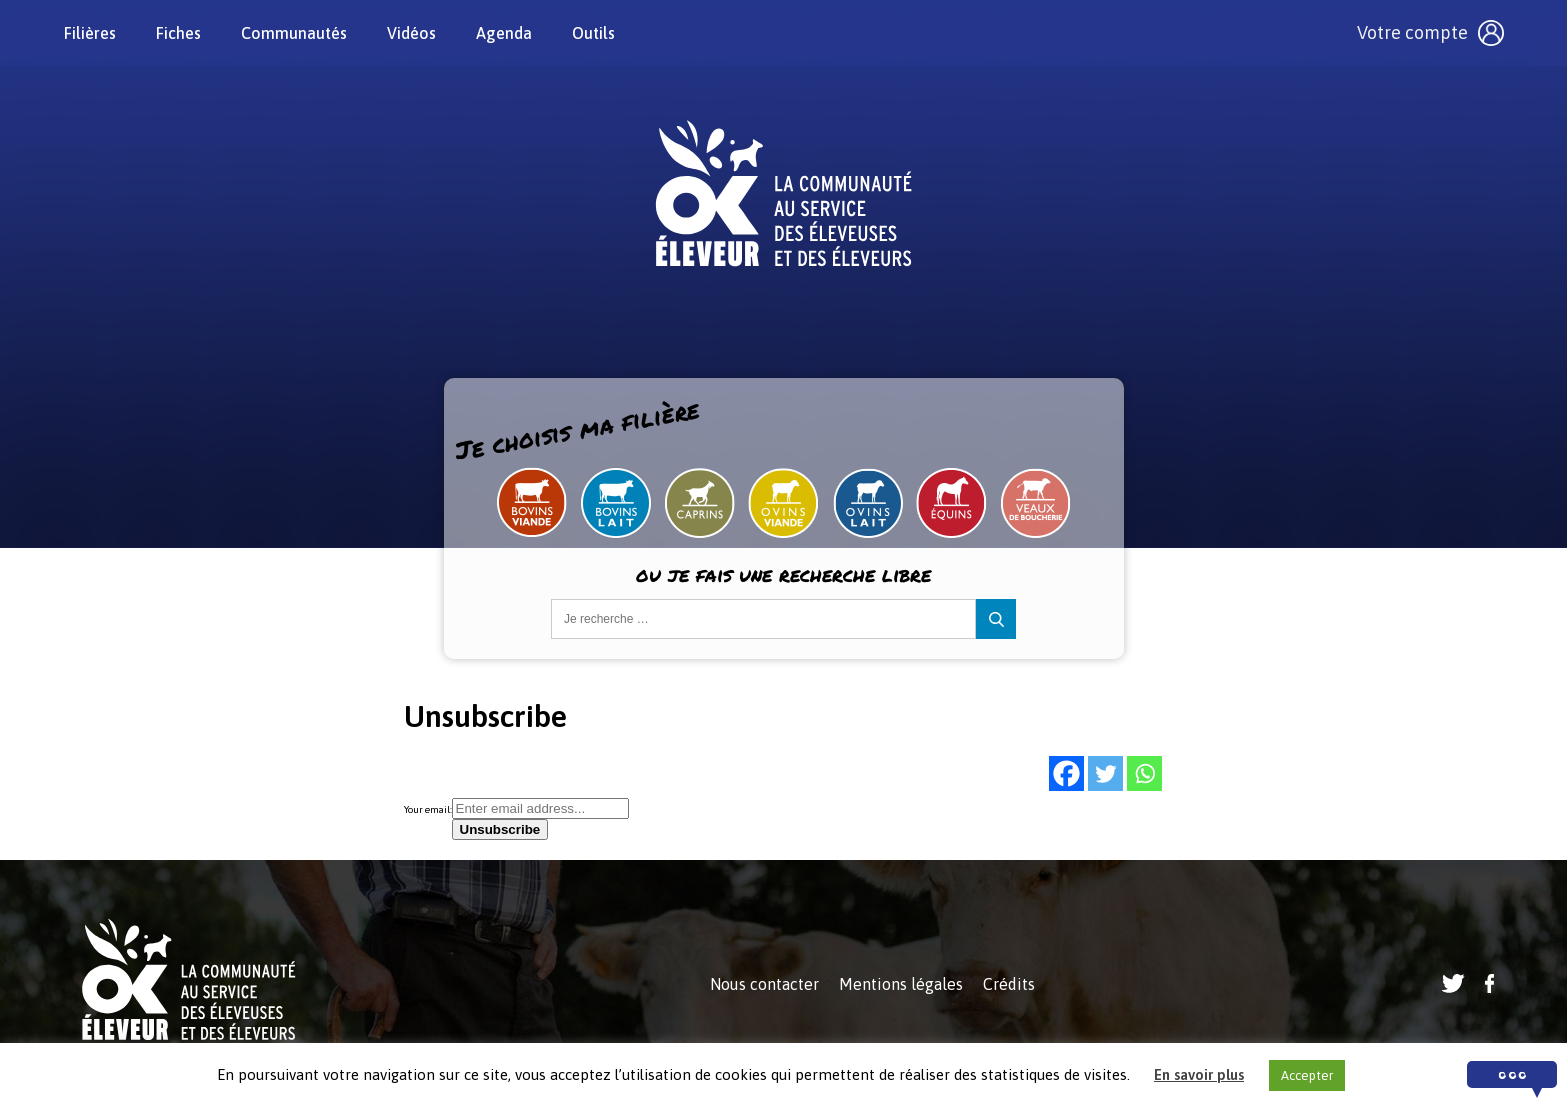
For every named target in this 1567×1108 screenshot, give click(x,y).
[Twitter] (1105, 773)
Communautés (294, 33)
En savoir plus (1199, 1074)
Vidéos (411, 33)
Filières (90, 33)
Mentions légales (901, 984)
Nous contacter (764, 984)
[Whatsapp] (1144, 773)
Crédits (1009, 984)
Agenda (504, 33)
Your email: (428, 809)
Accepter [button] (1307, 1075)
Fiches (178, 33)
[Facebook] (1066, 773)
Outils (593, 33)
